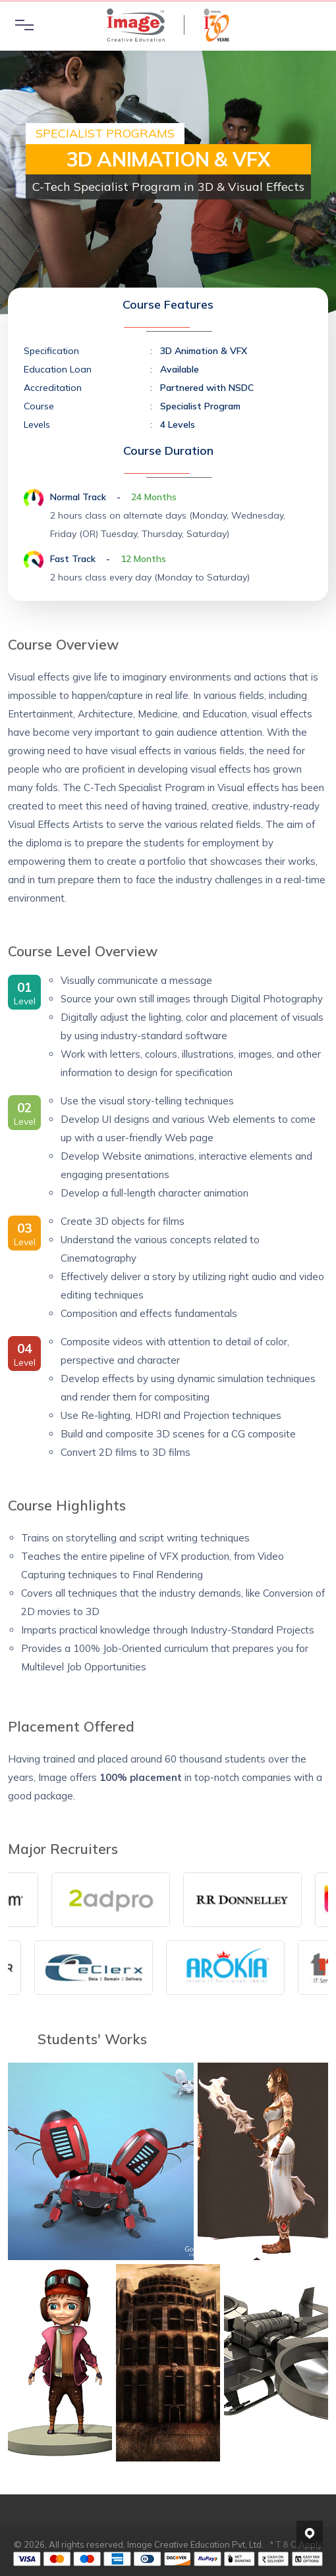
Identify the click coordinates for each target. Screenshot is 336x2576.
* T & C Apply (295, 2544)
